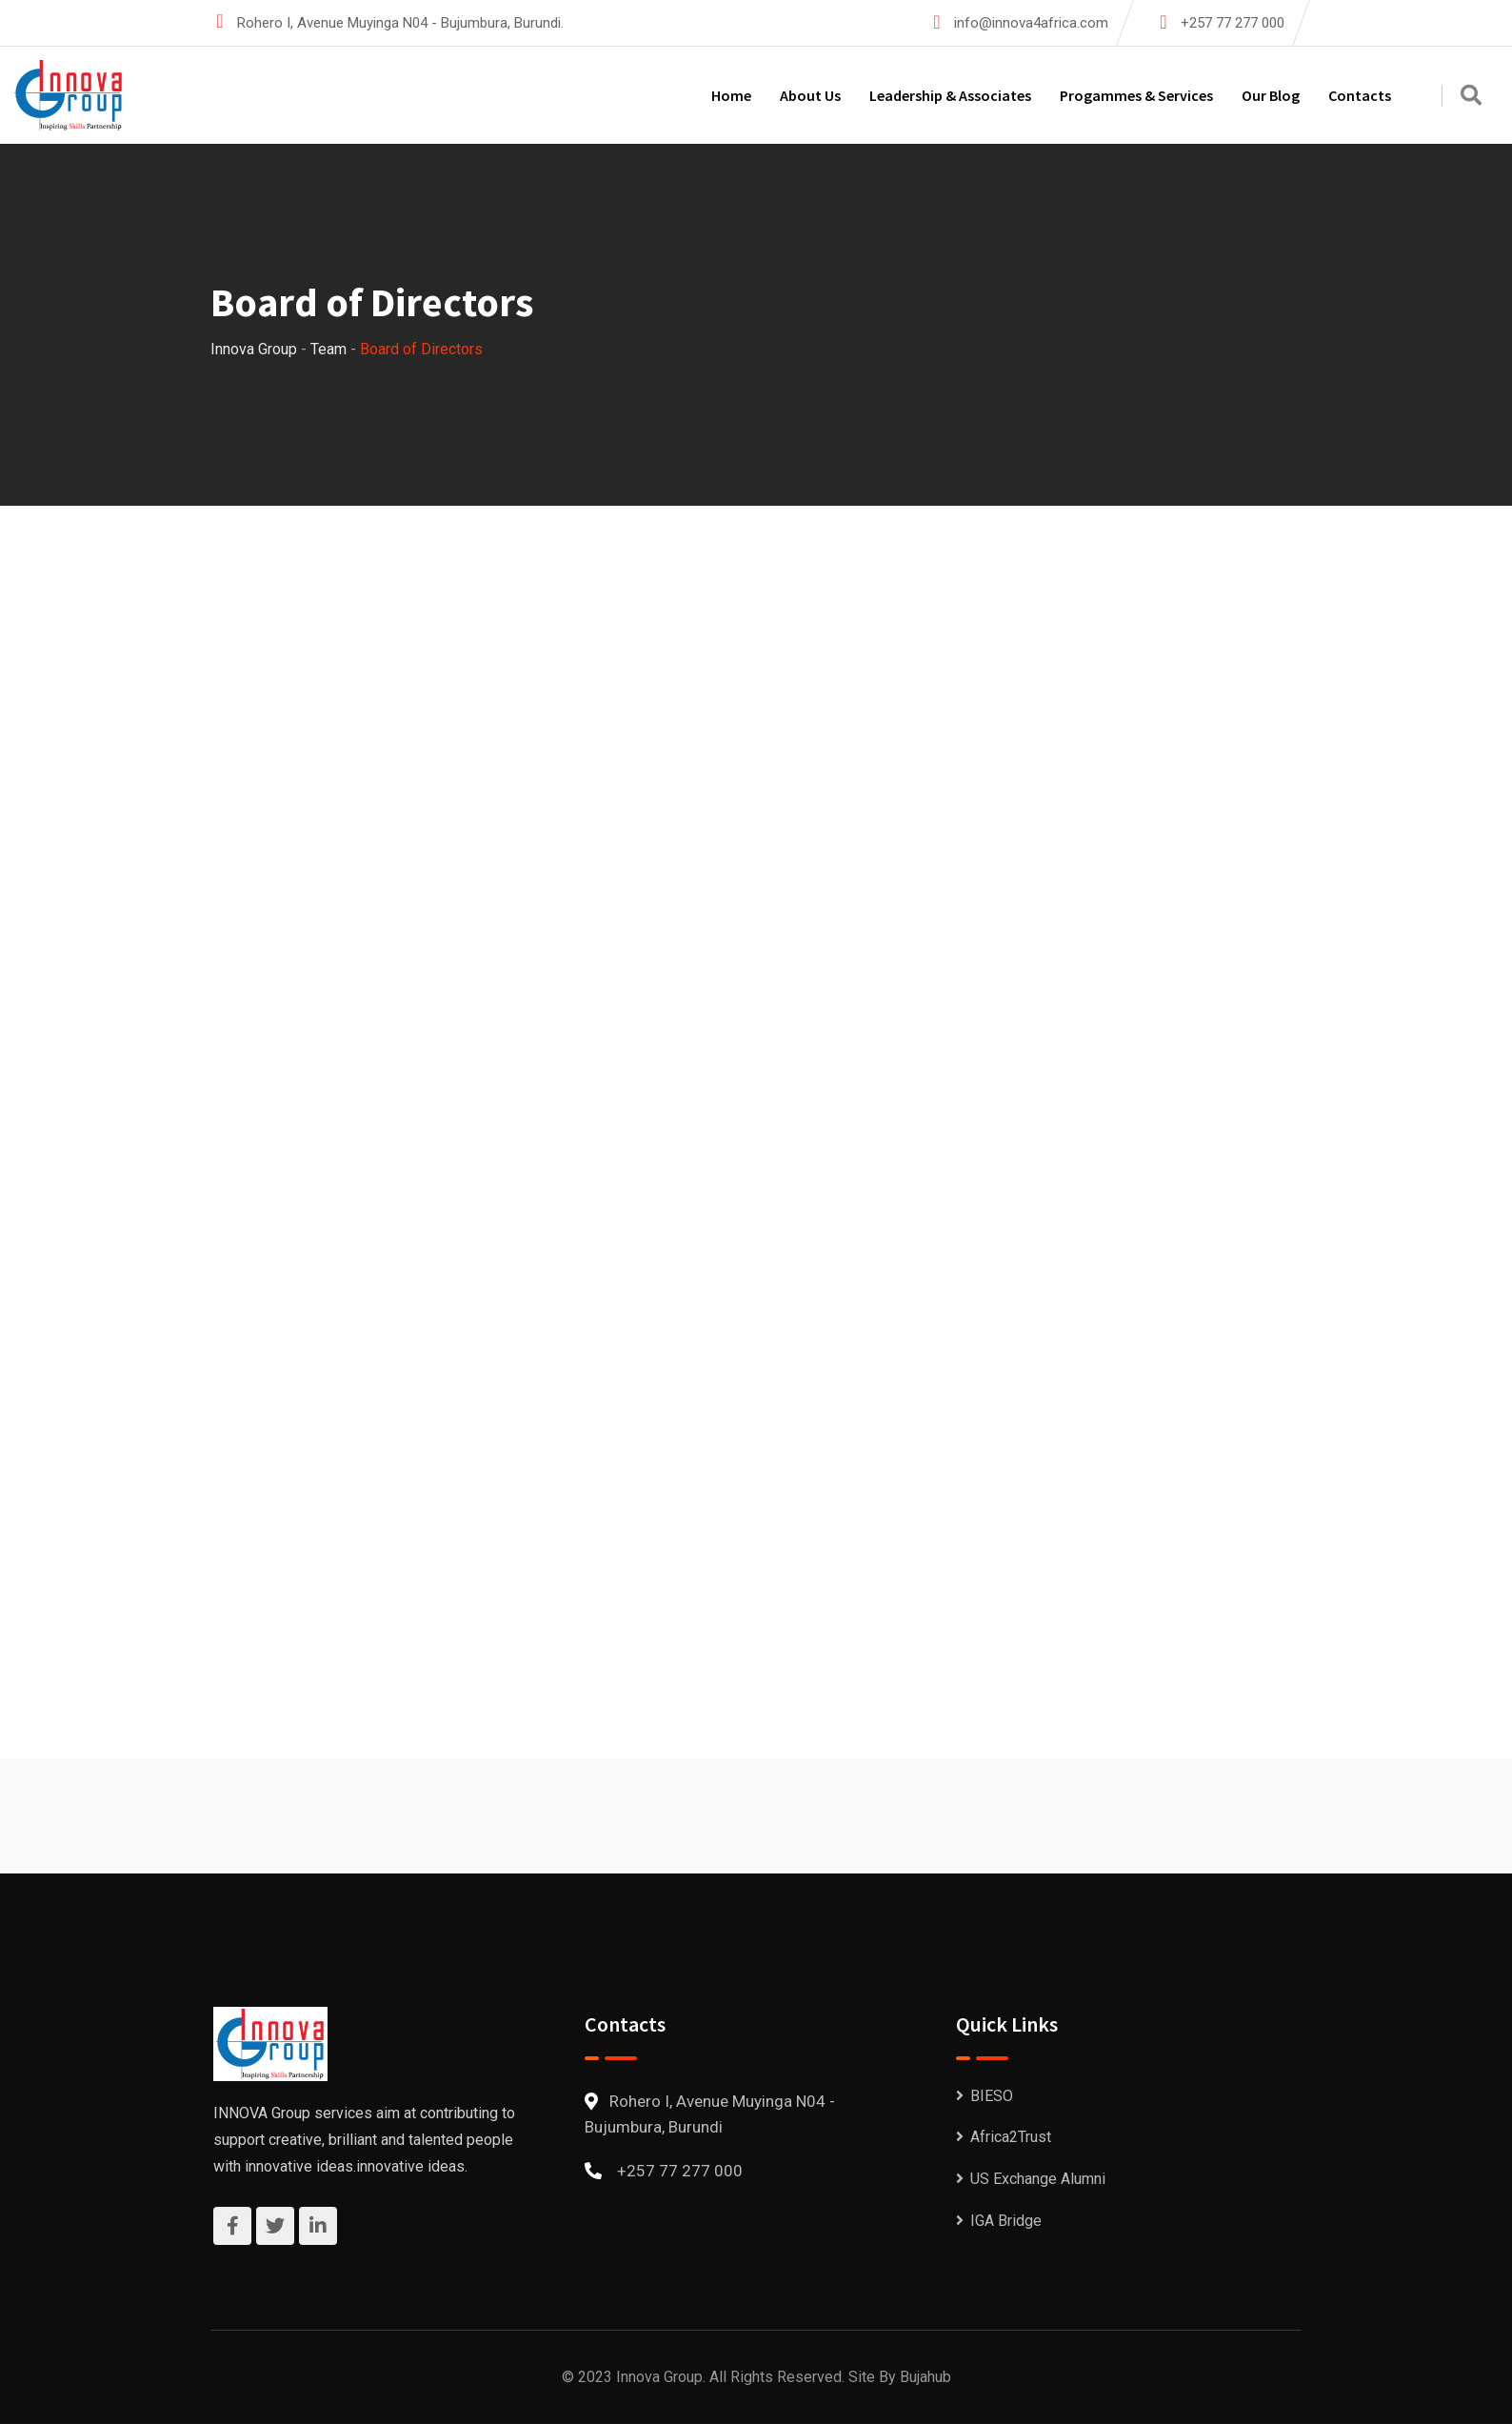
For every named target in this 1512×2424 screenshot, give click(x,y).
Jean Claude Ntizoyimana (736, 1017)
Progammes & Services (1136, 95)
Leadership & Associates (950, 95)
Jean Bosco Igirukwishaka (1110, 970)
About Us (810, 95)
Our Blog (1271, 95)
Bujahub (925, 2377)
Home (731, 95)
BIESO (991, 2096)
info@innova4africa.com (1031, 22)
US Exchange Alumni (1037, 2179)
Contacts (1359, 95)
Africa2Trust (1010, 2137)
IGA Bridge (1006, 2221)
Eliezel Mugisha (315, 967)
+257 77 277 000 (1232, 22)
